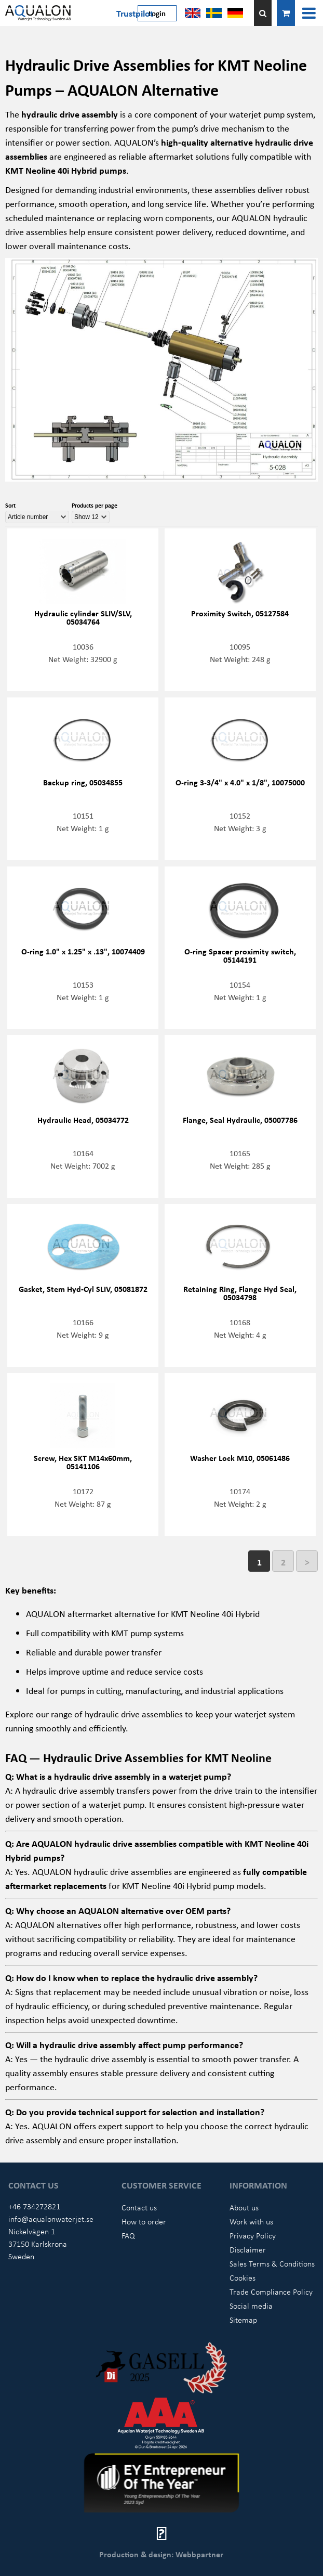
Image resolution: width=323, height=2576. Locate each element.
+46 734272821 (34, 2206)
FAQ (128, 2235)
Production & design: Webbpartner (161, 2554)
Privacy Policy (253, 2235)
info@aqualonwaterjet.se (50, 2218)
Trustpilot (134, 13)
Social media (251, 2305)
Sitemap (243, 2319)
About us (244, 2207)
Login (157, 13)
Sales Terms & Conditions (272, 2263)
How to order (144, 2221)
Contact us (139, 2207)
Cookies (242, 2277)
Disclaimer (248, 2249)
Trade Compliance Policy (271, 2291)
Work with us (251, 2221)
